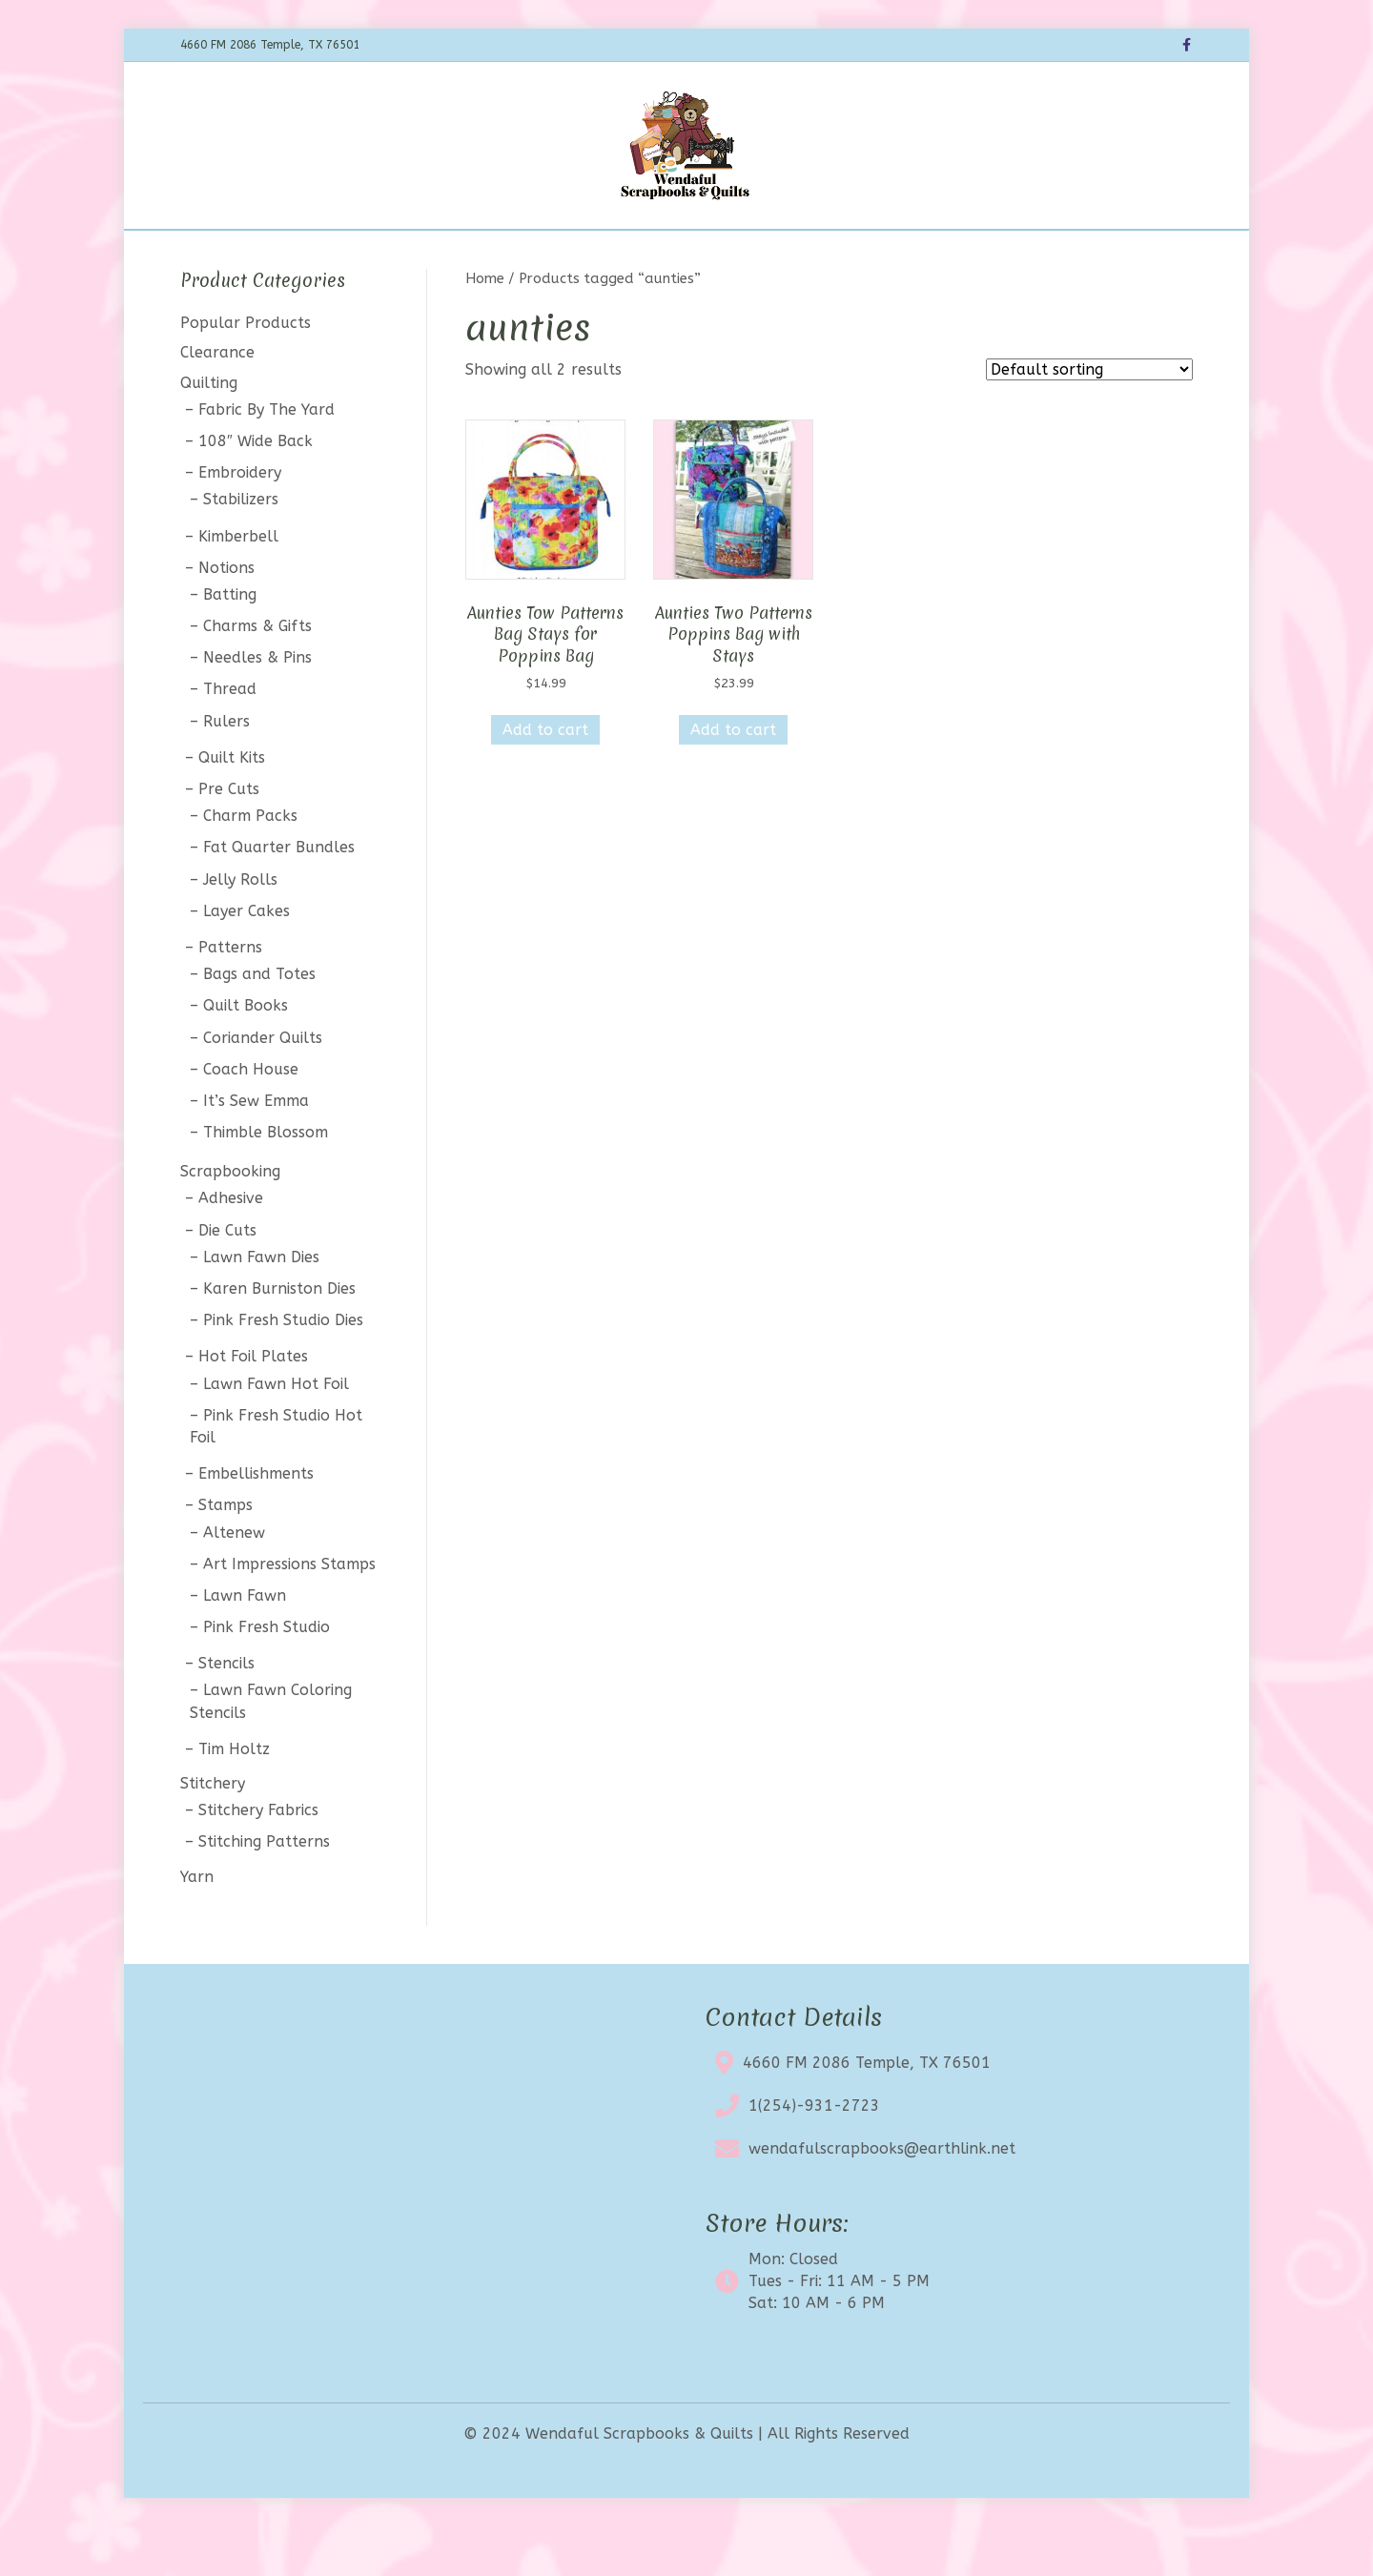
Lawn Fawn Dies (261, 1307)
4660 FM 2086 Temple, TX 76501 (867, 2113)
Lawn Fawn (244, 1645)
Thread (229, 739)
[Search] (1175, 252)
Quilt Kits (231, 807)
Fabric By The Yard (266, 459)
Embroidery (239, 523)
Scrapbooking (230, 1222)
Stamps (225, 1555)
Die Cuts (227, 1280)
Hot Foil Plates (253, 1407)
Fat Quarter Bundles (279, 898)
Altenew (234, 1582)
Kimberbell (238, 586)
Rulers (226, 771)
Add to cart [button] (545, 779)
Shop (429, 254)
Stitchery (212, 1833)
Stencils (226, 1714)
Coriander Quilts (262, 1087)
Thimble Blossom (265, 1182)
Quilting (208, 432)
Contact (850, 254)
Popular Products (245, 373)
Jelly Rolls (240, 929)
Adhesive (230, 1248)
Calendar (573, 254)
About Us (763, 254)
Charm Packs (250, 866)
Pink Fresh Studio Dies (283, 1370)
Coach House (250, 1119)
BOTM (494, 254)
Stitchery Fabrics (258, 1860)
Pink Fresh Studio (266, 1676)
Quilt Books (245, 1056)
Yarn (197, 1926)
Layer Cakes (246, 960)
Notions (226, 617)
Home (365, 254)
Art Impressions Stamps (289, 1614)
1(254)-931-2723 (814, 2156)
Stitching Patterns (264, 1892)
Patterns (230, 997)
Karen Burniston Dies (279, 1338)
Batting (229, 644)
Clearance (668, 254)
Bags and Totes (259, 1024)
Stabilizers (240, 550)
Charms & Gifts (257, 675)
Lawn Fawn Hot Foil (276, 1433)
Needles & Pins (257, 708)
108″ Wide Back (255, 490)
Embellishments (256, 1524)
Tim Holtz (234, 1798)
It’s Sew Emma (256, 1150)
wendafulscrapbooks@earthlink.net (881, 2199)
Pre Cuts (228, 838)
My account (946, 254)
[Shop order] (1089, 420)
